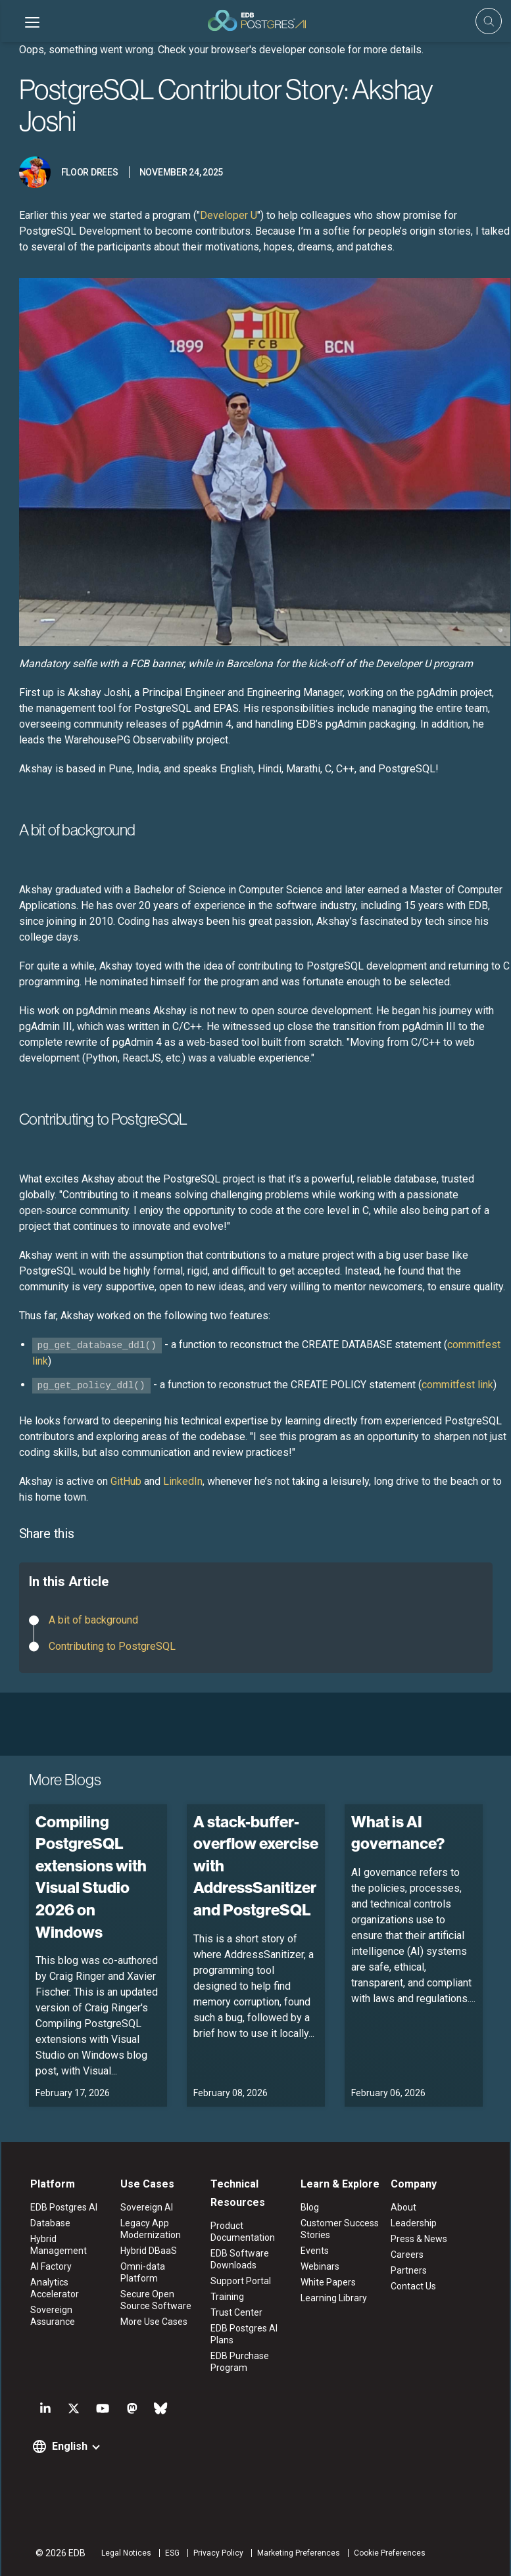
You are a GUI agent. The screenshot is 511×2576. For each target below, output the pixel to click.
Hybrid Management (57, 2245)
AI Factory (49, 2266)
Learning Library (334, 2298)
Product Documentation (242, 2231)
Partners (409, 2270)
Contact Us (414, 2286)
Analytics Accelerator (53, 2288)
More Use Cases (153, 2321)
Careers (407, 2254)
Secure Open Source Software (155, 2300)
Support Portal (240, 2281)
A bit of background (93, 1620)
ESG (171, 2553)
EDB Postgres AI (62, 2207)
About (404, 2207)
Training (227, 2296)
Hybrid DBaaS (148, 2250)
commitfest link (457, 1384)
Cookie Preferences (388, 2553)
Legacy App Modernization (150, 2229)
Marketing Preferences (297, 2553)
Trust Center (236, 2312)
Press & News (419, 2239)
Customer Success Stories (340, 2229)
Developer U (228, 215)
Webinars (320, 2266)
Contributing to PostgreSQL (112, 1646)
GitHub (125, 1481)
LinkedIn (183, 1481)
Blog (310, 2207)
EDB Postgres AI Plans (244, 2334)
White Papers (328, 2282)
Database (49, 2223)
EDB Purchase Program (239, 2362)
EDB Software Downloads (239, 2259)
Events (315, 2250)
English (68, 2446)
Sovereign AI (146, 2207)
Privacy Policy (217, 2553)
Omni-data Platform (142, 2272)
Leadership (414, 2223)
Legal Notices (125, 2553)
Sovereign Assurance (51, 2316)
